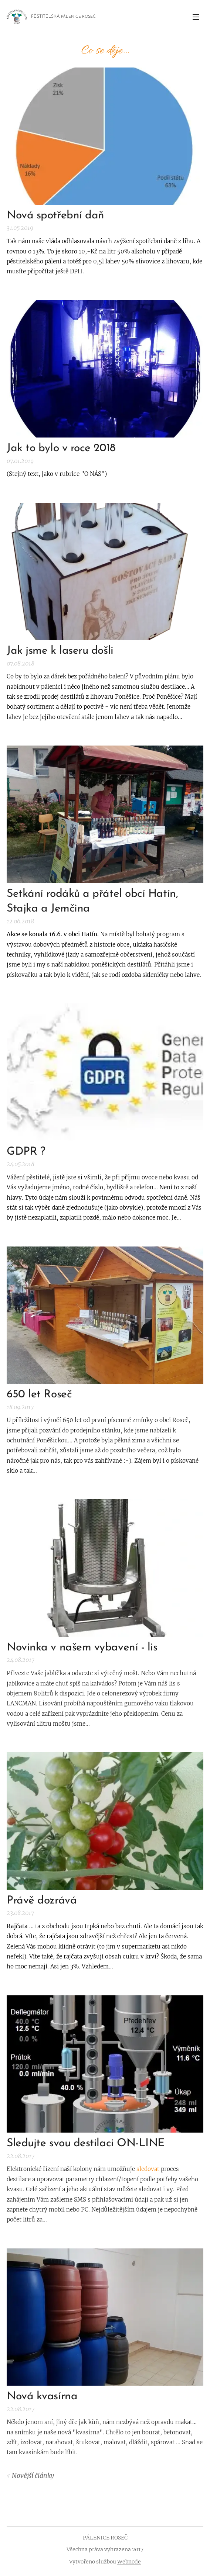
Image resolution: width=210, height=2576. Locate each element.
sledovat (147, 2168)
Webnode (129, 2561)
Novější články (33, 2476)
